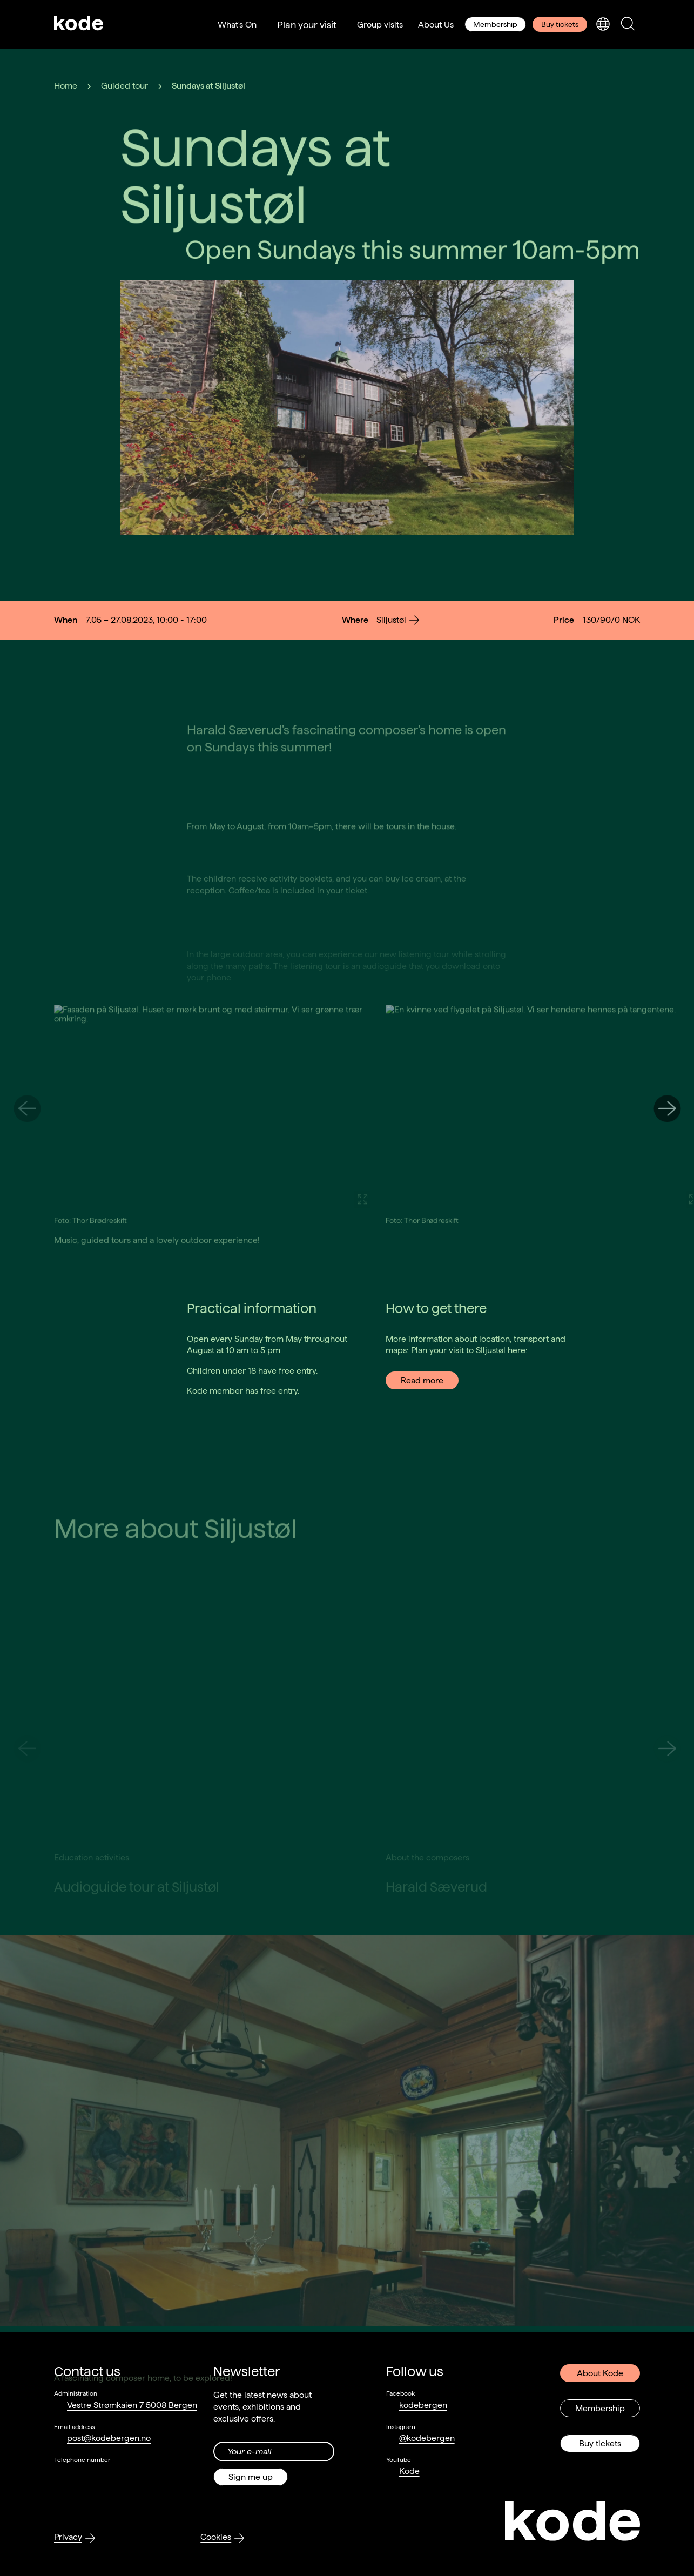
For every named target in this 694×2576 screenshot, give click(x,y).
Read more (422, 1380)
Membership (495, 24)
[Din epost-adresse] (273, 2451)
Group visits (380, 24)
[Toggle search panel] (627, 24)
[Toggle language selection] (602, 24)
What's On (237, 24)
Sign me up (250, 2476)
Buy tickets (559, 24)
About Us (436, 24)
